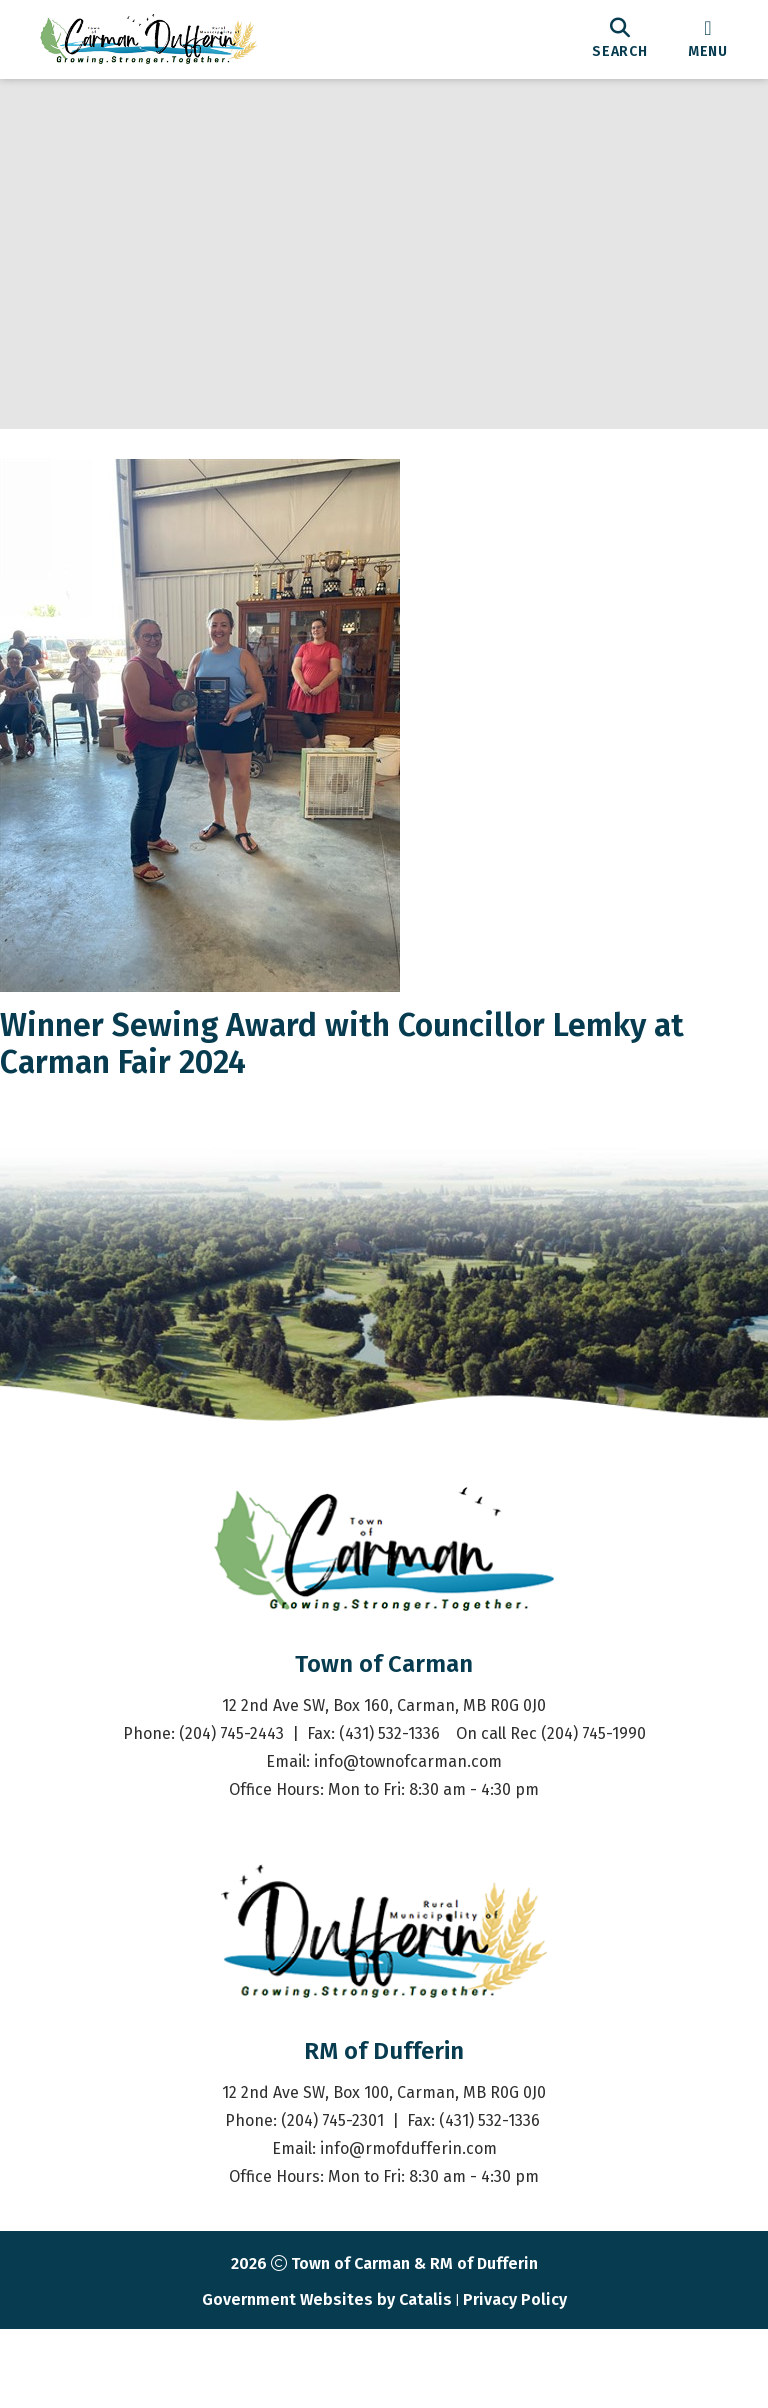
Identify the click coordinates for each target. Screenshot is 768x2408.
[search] (620, 39)
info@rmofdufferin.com (408, 2227)
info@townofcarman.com (408, 1840)
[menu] (708, 39)
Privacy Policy (515, 2378)
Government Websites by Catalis (327, 2378)
